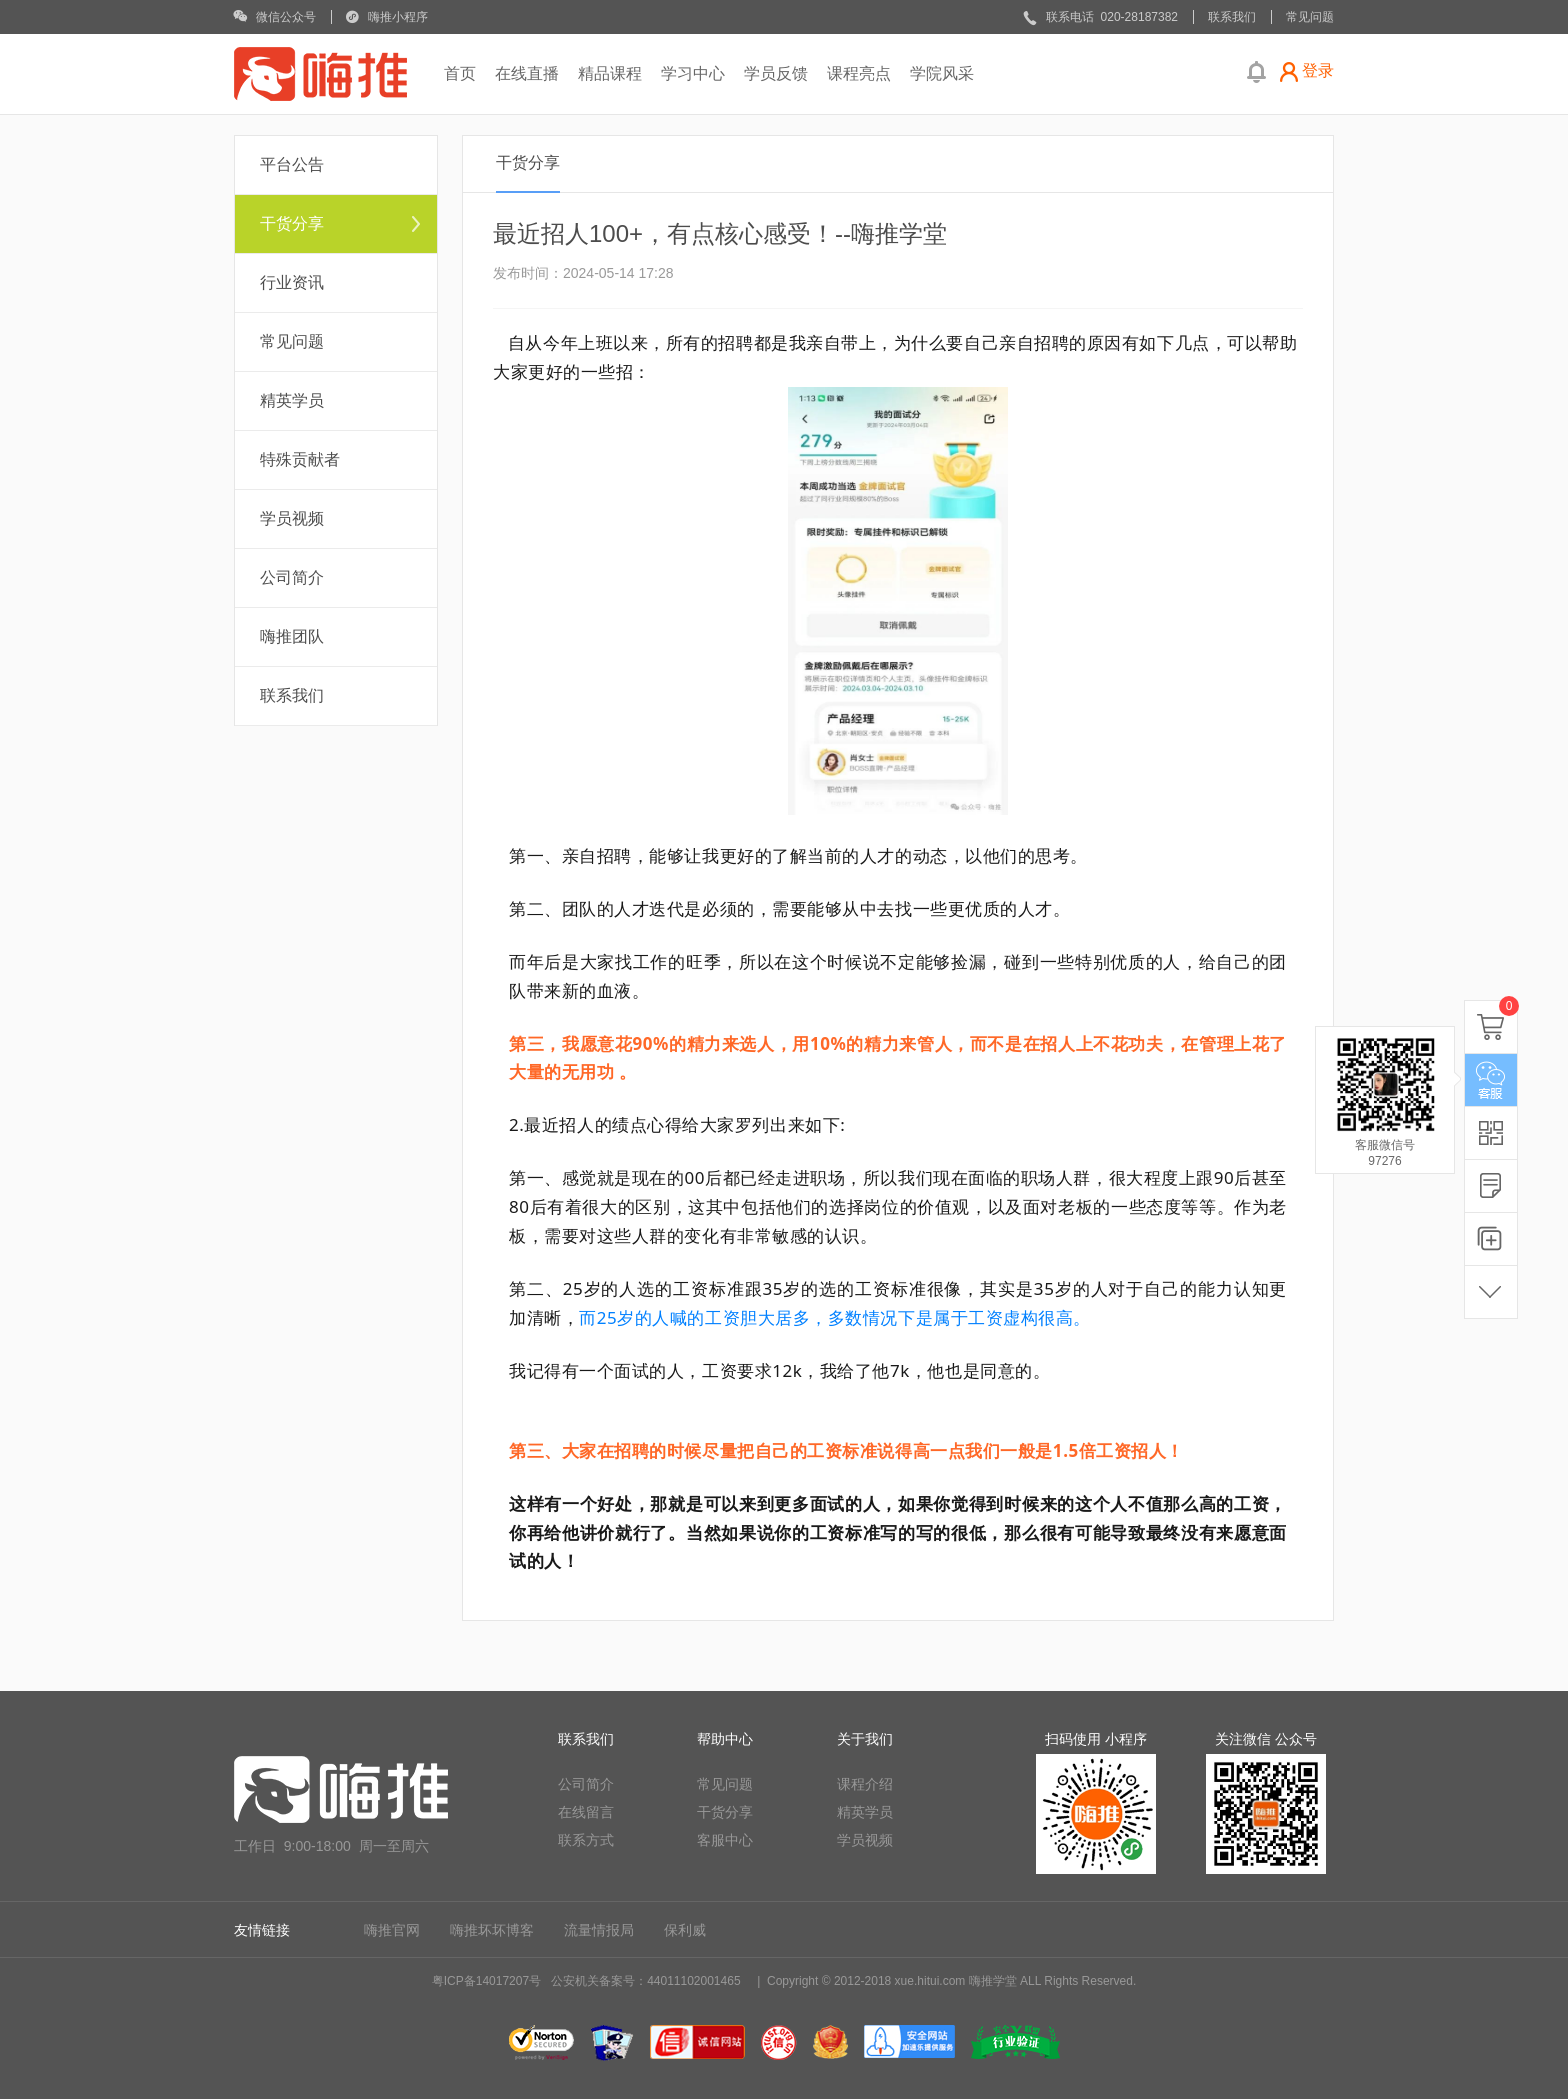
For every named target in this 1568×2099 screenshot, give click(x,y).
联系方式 (586, 1840)
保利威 (685, 1930)
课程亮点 (859, 73)
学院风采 (942, 73)
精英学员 (292, 400)
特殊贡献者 (300, 459)
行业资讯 (292, 282)
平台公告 (292, 164)
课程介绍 (865, 1784)
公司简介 (292, 577)
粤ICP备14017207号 (486, 1981)
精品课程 (610, 73)
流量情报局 (599, 1930)
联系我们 (292, 695)
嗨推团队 (292, 636)
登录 (1318, 70)
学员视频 (292, 518)
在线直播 (527, 73)
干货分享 (292, 223)
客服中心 (725, 1840)
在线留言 (586, 1812)
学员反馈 (776, 73)
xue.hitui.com (930, 1981)
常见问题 (292, 341)
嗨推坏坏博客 (492, 1930)
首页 (460, 73)
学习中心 (693, 73)
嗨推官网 (392, 1930)
